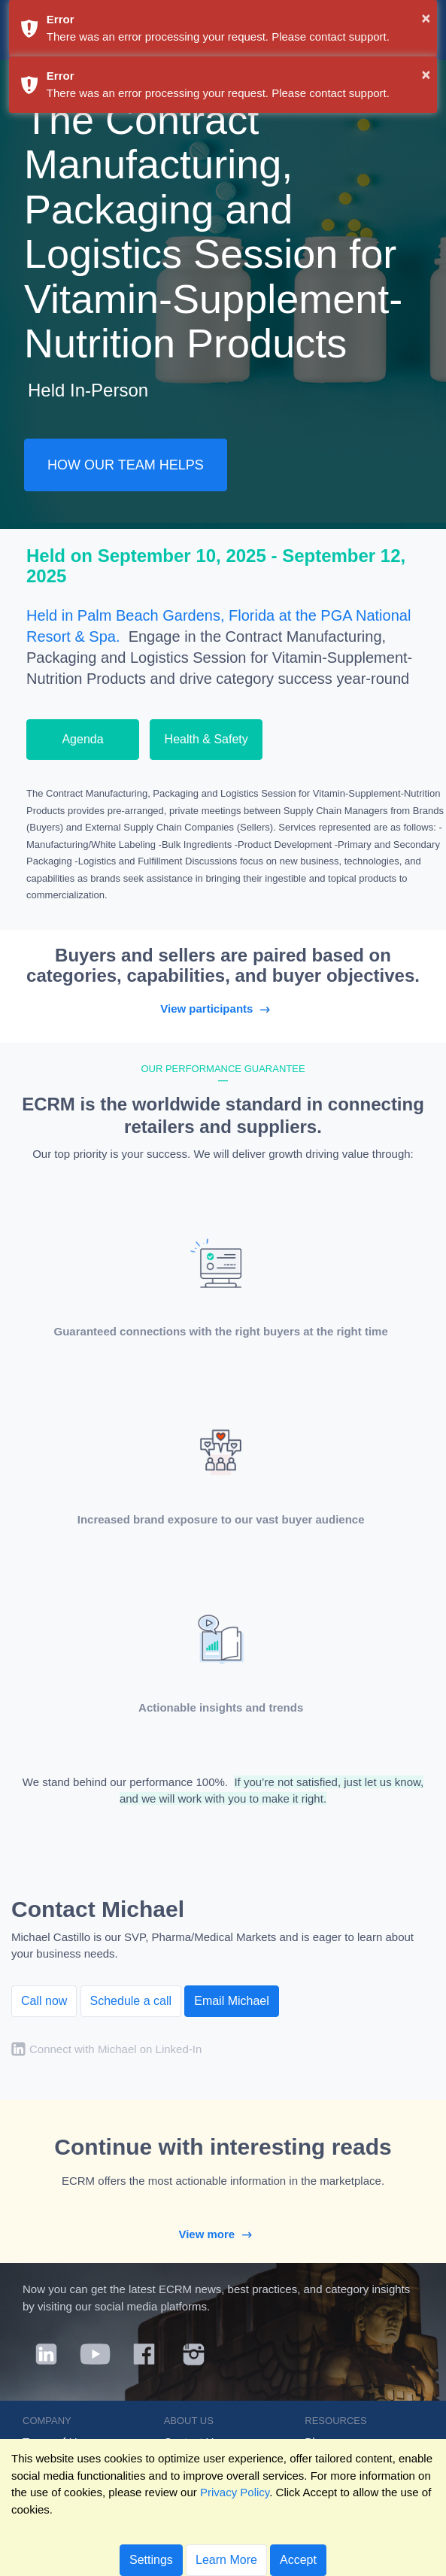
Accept (298, 2559)
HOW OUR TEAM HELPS (125, 464)
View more (222, 2234)
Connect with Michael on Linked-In (115, 2049)
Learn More (226, 2559)
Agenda (82, 739)
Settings (151, 2559)
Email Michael (231, 2000)
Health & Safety (206, 739)
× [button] (425, 18)
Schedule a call (131, 2000)
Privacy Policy (234, 2492)
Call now (44, 2000)
